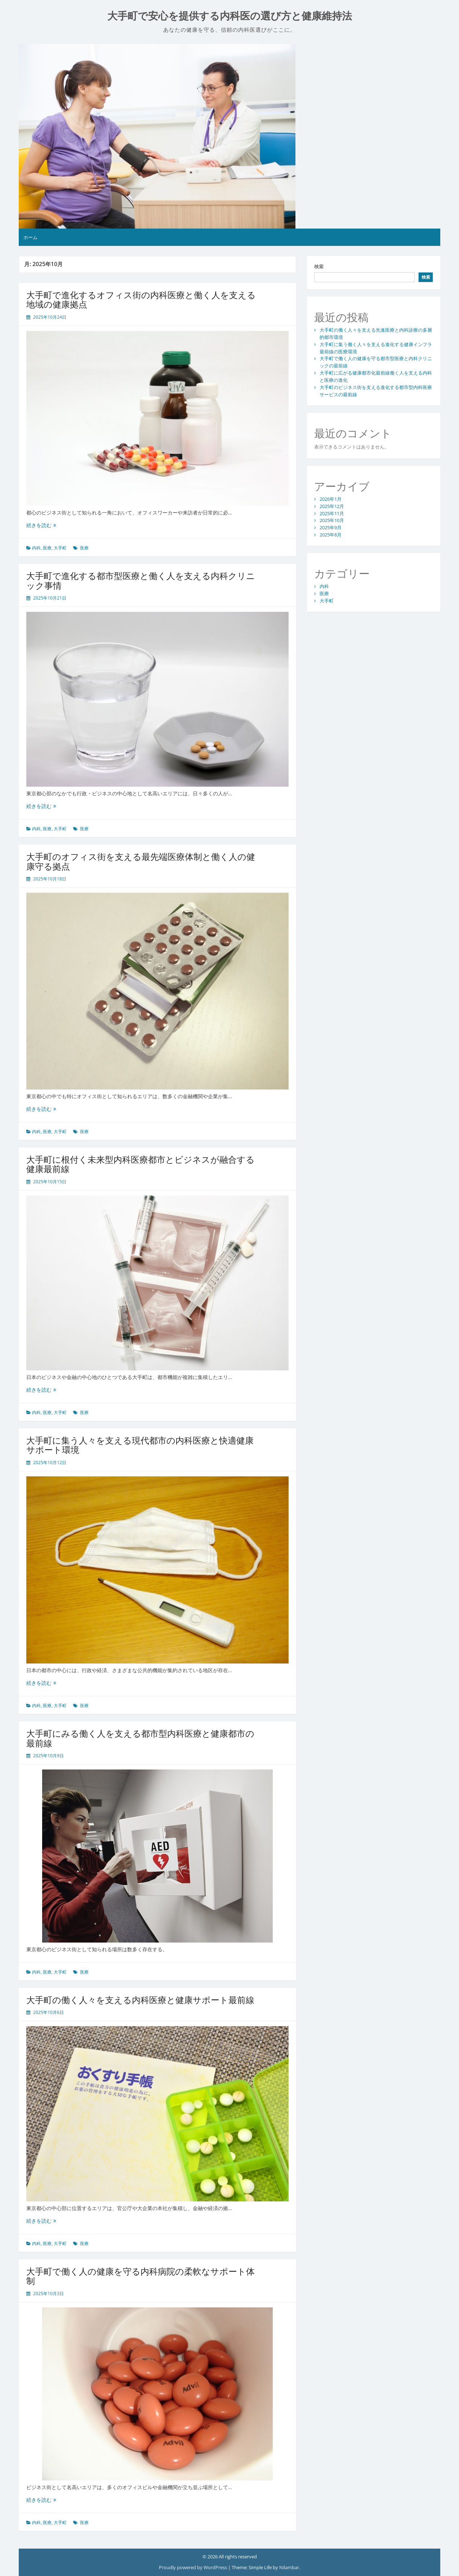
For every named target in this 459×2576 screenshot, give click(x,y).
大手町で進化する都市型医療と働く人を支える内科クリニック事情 (140, 580)
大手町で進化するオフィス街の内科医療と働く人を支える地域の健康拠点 (141, 299)
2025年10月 (332, 520)
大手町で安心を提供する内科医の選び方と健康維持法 (229, 16)
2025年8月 (331, 534)
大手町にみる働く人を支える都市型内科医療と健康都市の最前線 (140, 1738)
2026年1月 (331, 499)
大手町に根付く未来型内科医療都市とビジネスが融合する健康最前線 (140, 1164)
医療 (47, 548)
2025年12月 (332, 506)
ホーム (30, 237)
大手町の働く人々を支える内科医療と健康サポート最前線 (140, 2000)
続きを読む (41, 525)
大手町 (60, 548)
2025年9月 (331, 527)
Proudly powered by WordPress (193, 2567)
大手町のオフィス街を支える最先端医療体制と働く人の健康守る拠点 (140, 861)
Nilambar (289, 2567)
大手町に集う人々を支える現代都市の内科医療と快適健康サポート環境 (140, 1444)
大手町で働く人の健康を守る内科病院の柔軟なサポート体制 (140, 2275)
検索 (319, 266)
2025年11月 (332, 513)
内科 (36, 548)
